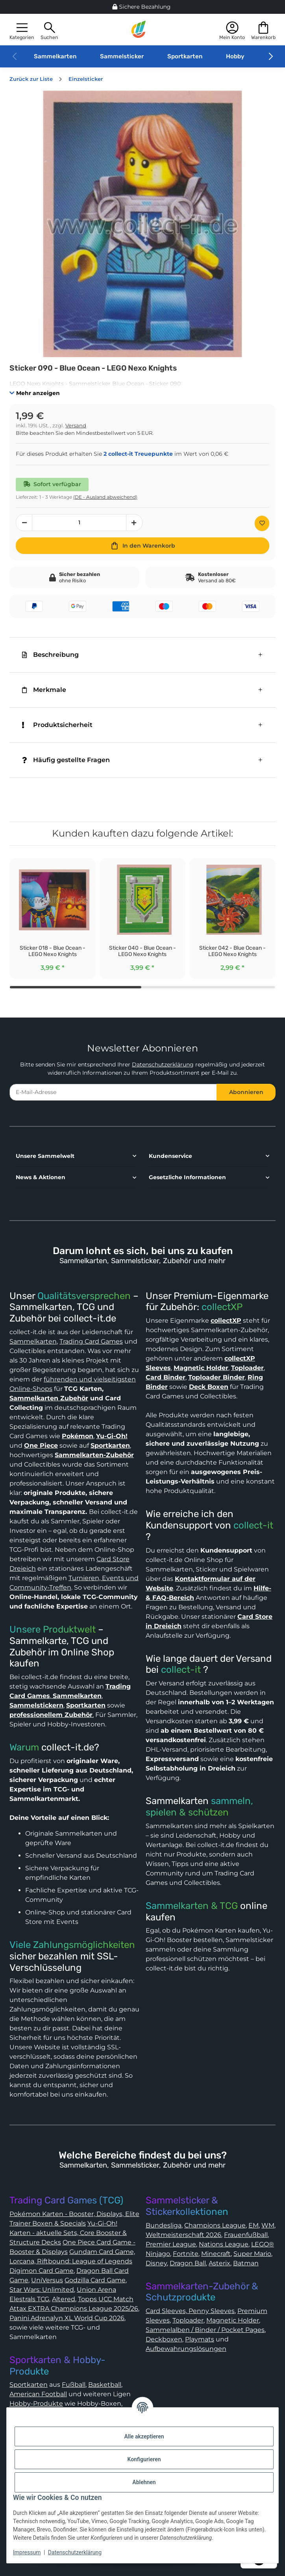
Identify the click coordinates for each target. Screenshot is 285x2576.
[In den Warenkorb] (142, 545)
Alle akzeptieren (144, 2436)
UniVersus (47, 2280)
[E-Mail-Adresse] (113, 1092)
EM (253, 2225)
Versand (75, 426)
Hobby (235, 56)
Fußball (73, 2384)
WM (267, 2225)
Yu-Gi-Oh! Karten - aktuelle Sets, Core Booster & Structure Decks (68, 2233)
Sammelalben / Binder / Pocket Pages (205, 2330)
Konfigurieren (144, 2459)
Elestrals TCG (29, 2299)
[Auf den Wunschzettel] (262, 523)
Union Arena (96, 2289)
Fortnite (185, 2253)
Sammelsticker (122, 56)
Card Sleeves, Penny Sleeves (190, 2311)
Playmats (199, 2339)
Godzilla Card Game (95, 2280)
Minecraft (216, 2253)
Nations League (223, 2244)
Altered (63, 2299)
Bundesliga (163, 2225)
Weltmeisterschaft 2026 (183, 2235)
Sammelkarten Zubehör (48, 1398)
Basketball (104, 2384)
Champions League (215, 2225)
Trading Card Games (91, 1341)
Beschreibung (50, 654)
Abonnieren (246, 1092)
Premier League (171, 2244)
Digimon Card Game (41, 2270)
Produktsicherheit (57, 725)
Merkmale (44, 689)
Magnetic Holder (232, 2320)
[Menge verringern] (24, 522)
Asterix (219, 2263)
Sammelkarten (55, 56)
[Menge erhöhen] (134, 522)
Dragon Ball (188, 2263)
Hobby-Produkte (36, 2403)
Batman (246, 2263)
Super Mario (252, 2253)
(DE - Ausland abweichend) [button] (105, 497)
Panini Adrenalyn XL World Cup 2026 (66, 2318)
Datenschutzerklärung (163, 1064)
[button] (21, 30)
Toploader (188, 2320)
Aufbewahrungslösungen (186, 2348)
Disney (156, 2263)
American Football (38, 2394)
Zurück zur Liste (31, 79)
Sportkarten (184, 56)
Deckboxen (164, 2339)
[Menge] (79, 522)
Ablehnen (143, 2482)
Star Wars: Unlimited (41, 2289)
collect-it (253, 1525)
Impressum (27, 2552)
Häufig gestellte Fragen (66, 760)
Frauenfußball (246, 2235)
